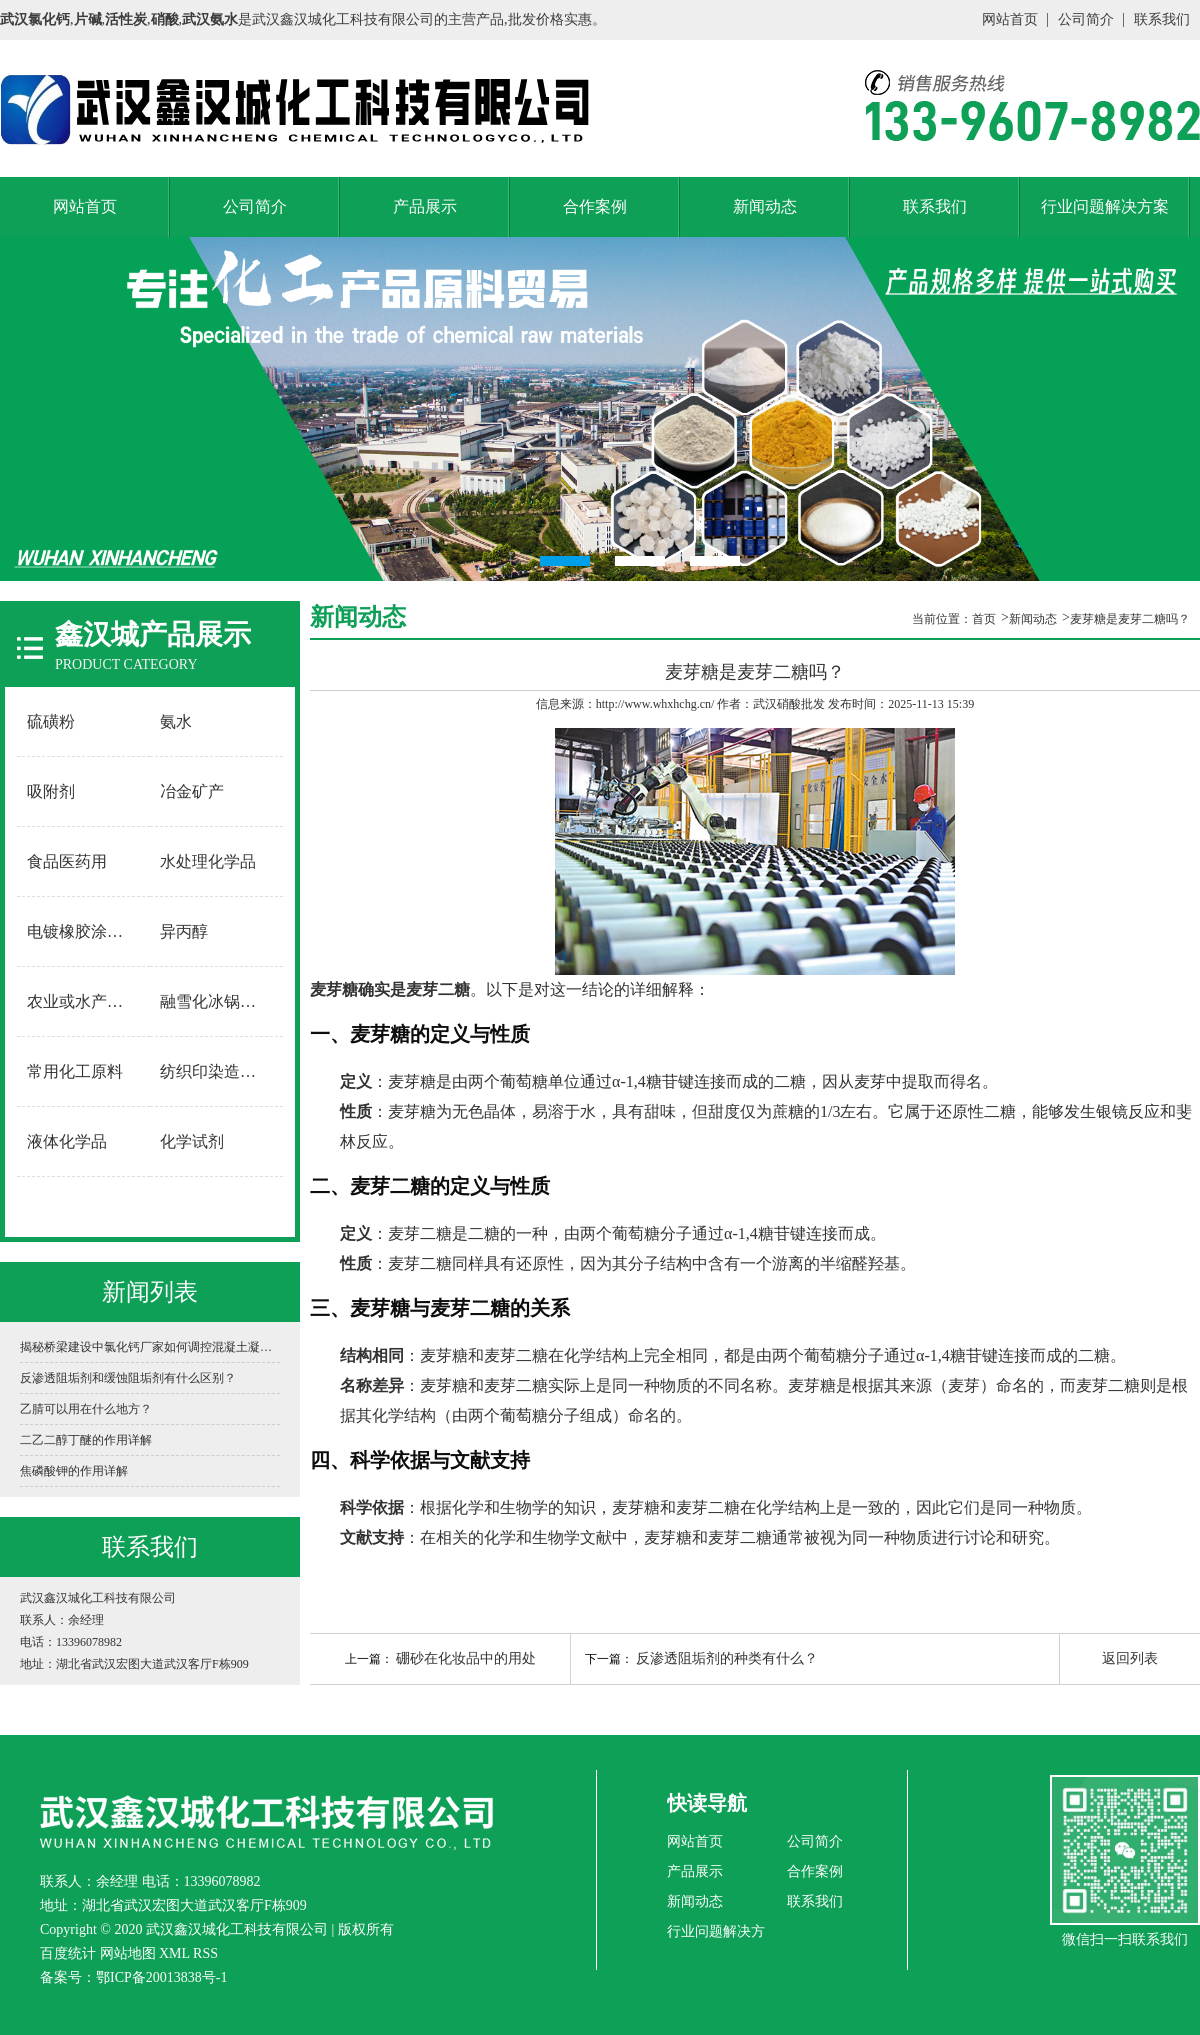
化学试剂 (192, 1141)
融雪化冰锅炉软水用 (217, 1001)
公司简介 (1086, 19)
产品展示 (425, 206)
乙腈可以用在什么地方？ (86, 1409)
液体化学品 (67, 1141)
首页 (984, 619)
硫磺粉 (51, 721)
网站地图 (128, 1953)
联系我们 (1162, 19)
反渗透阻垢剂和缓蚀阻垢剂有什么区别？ (128, 1378)
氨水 (176, 721)
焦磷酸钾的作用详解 (74, 1471)
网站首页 (1010, 19)
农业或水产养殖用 (84, 1001)
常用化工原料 (75, 1071)
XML (174, 1953)
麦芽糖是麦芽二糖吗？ (1130, 619)
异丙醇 (184, 931)
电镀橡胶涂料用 (83, 931)
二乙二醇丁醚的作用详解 (86, 1440)
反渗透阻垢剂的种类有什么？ (727, 1658)
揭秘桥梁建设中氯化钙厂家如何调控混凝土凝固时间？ (150, 1347)
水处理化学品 (208, 861)
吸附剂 (51, 791)
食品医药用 (67, 861)
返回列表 (1130, 1658)
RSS (205, 1953)
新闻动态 (765, 206)
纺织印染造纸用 (216, 1071)
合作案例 (595, 206)
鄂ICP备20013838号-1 (161, 1977)
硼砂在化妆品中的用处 (466, 1658)
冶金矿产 (192, 791)
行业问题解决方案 (1105, 206)
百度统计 (68, 1953)
